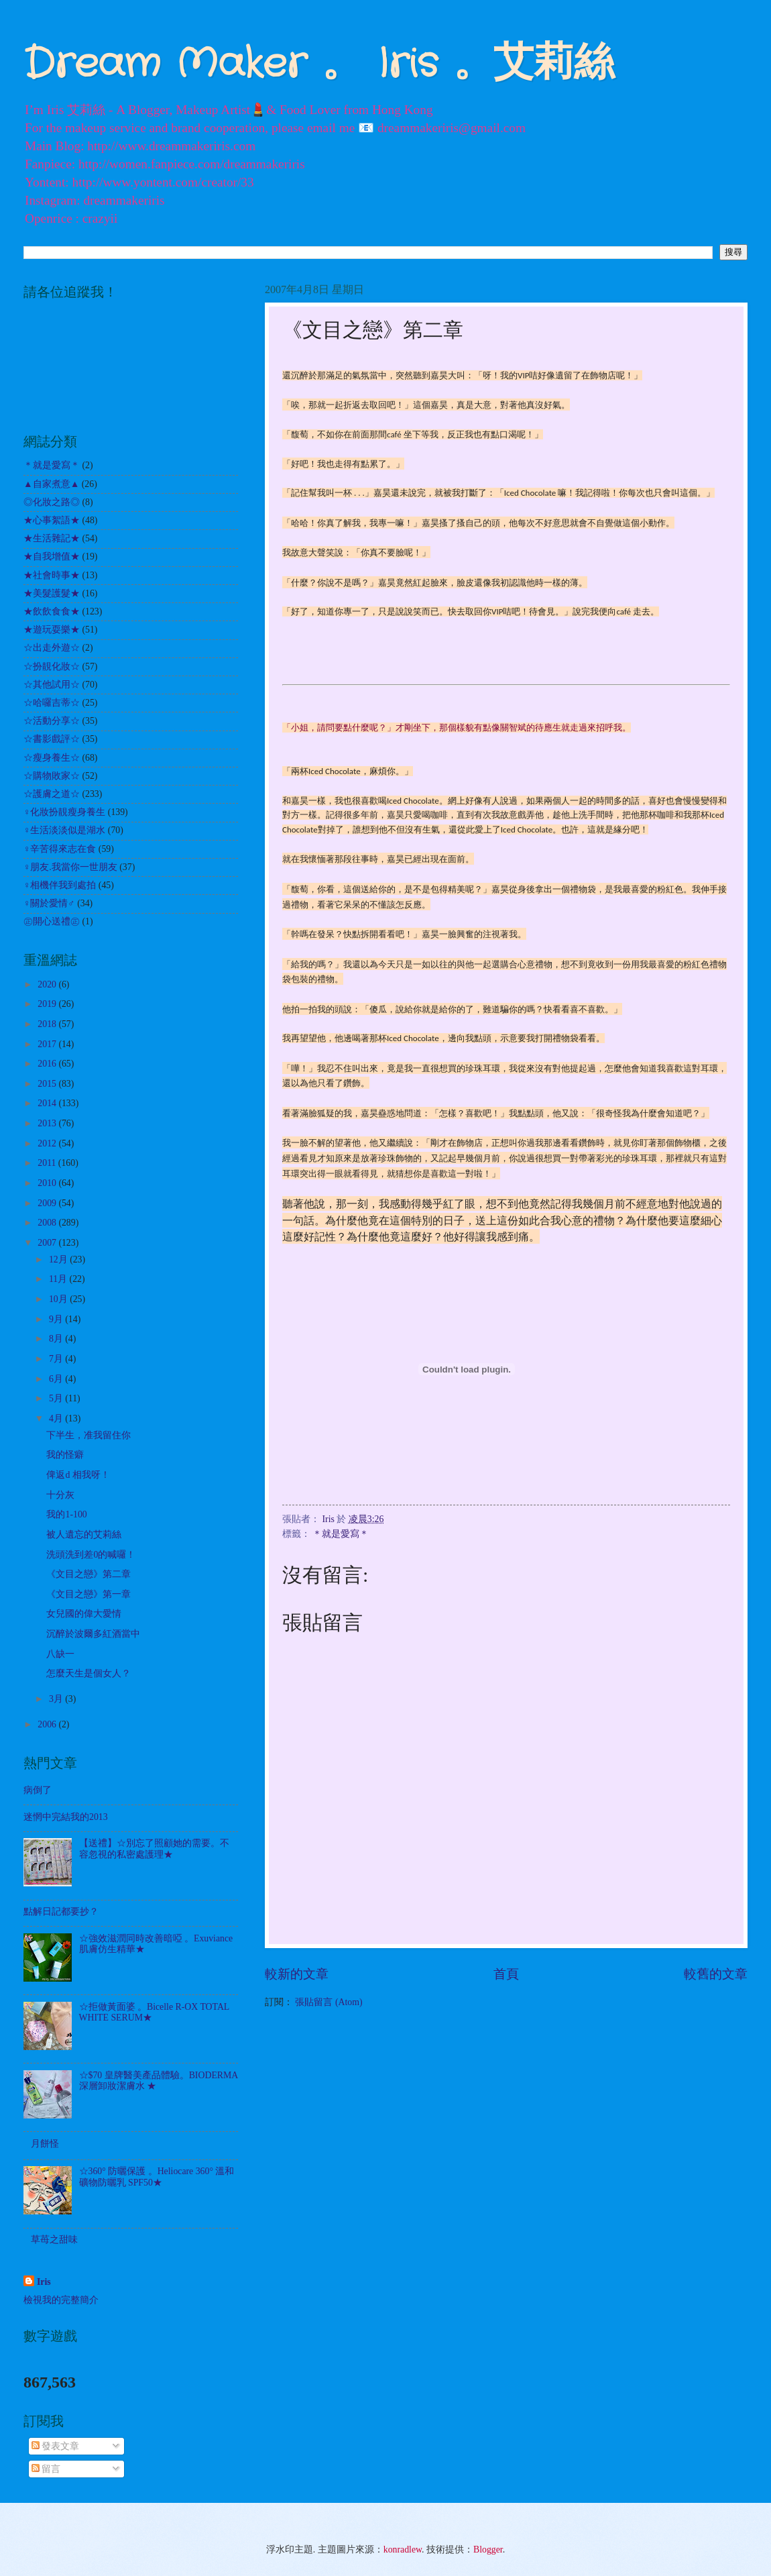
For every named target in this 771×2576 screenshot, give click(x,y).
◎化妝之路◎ (51, 502)
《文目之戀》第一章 (88, 1594)
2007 (48, 1243)
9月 (57, 1319)
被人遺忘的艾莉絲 (83, 1534)
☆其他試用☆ (51, 685)
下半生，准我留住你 (88, 1435)
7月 (57, 1359)
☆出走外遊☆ (51, 648)
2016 (48, 1064)
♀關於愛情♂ (49, 903)
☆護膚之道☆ (51, 794)
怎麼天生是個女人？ (88, 1673)
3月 (57, 1699)
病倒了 (37, 1790)
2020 (48, 984)
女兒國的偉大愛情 (83, 1614)
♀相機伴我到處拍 (59, 885)
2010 (48, 1183)
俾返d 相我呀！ (77, 1475)
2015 (48, 1084)
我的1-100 (66, 1514)
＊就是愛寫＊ (340, 1534)
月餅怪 (45, 2144)
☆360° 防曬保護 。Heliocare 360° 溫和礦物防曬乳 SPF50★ (157, 2177)
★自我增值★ (51, 556)
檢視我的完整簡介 (61, 2300)
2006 (48, 1724)
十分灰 (60, 1495)
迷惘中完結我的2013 (65, 1817)
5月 (57, 1398)
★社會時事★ (51, 575)
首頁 (506, 1974)
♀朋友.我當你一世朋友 (70, 867)
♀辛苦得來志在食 (59, 849)
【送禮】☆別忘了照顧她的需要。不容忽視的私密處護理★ (154, 1849)
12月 (59, 1259)
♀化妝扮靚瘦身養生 (64, 812)
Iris (44, 2282)
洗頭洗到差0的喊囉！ (90, 1555)
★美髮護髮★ (51, 593)
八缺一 (60, 1654)
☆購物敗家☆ (51, 776)
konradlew (402, 2549)
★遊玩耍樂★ (51, 630)
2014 (48, 1103)
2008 (48, 1223)
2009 (48, 1203)
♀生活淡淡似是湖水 (64, 830)
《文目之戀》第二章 (88, 1574)
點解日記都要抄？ (61, 1912)
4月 (57, 1418)
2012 (48, 1143)
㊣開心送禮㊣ (51, 921)
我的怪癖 (65, 1455)
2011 (48, 1163)
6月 (57, 1379)
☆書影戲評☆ (51, 739)
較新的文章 (297, 1974)
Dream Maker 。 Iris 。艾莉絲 (318, 64)
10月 (59, 1299)
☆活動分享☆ (51, 721)
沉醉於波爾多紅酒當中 (93, 1634)
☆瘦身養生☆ (51, 758)
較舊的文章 (716, 1974)
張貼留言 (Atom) (328, 2002)
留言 (46, 2469)
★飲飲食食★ (51, 611)
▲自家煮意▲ (51, 484)
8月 (57, 1339)
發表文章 (55, 2446)
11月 (59, 1279)
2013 (48, 1123)
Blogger (488, 2549)
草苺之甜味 (54, 2240)
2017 (48, 1044)
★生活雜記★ (51, 538)
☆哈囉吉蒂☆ (51, 703)
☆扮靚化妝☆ (51, 666)
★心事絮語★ (51, 520)
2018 (48, 1024)
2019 (48, 1004)
